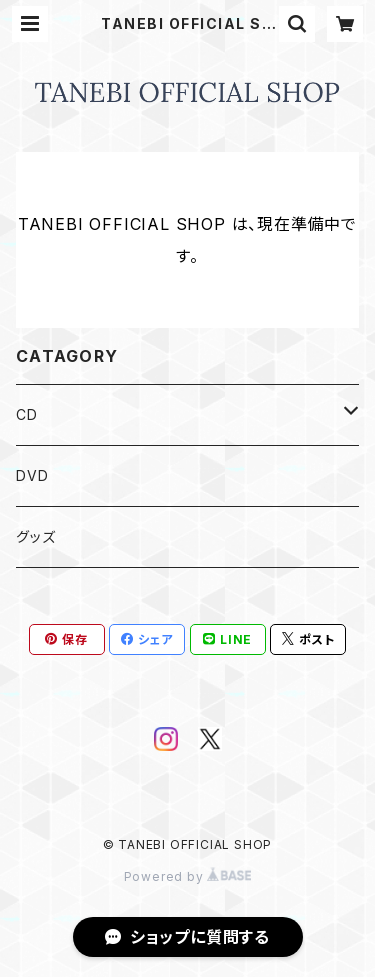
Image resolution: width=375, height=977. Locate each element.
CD (27, 414)
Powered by (188, 876)
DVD (32, 475)
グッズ (35, 536)
